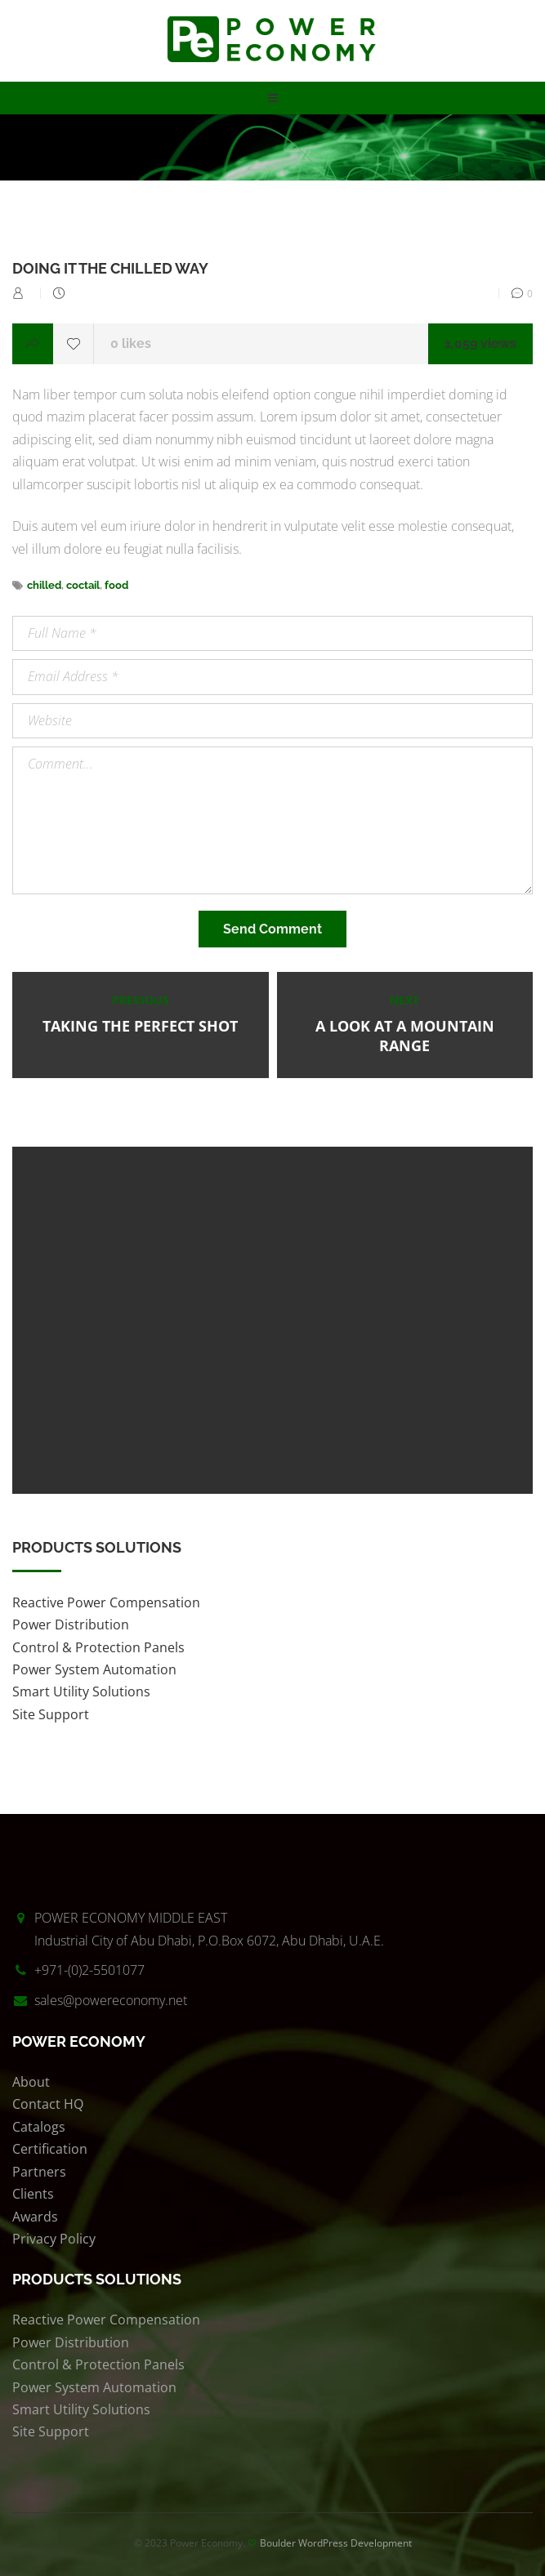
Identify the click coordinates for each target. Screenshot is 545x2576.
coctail (83, 585)
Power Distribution (70, 1624)
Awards (35, 2217)
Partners (39, 2172)
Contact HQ (47, 2104)
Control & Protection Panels (98, 1647)
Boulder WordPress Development (336, 2543)
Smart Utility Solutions (81, 1691)
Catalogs (38, 2127)
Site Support (50, 1714)
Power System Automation (94, 1669)
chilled (44, 585)
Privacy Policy (54, 2239)
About (31, 2082)
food (116, 585)
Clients (33, 2194)
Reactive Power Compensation (106, 1602)
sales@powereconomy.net (110, 2000)
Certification (49, 2149)
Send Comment (272, 929)
